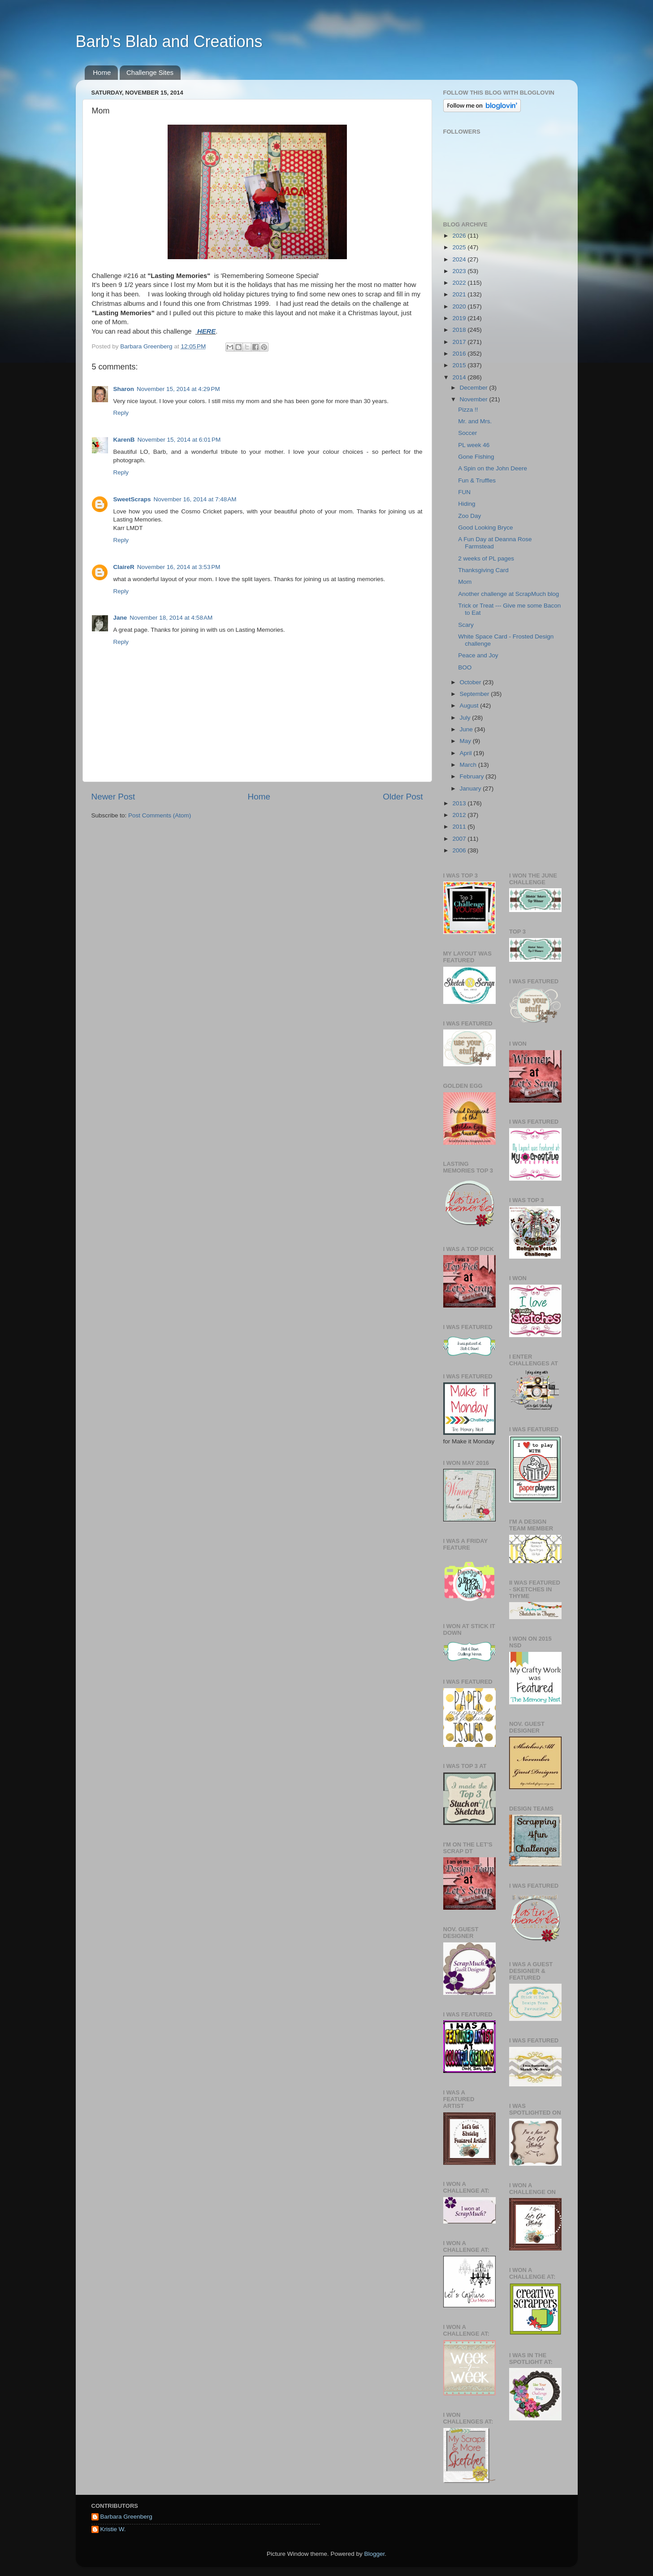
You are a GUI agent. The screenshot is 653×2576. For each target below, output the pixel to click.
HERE (205, 331)
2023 (459, 271)
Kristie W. (113, 2529)
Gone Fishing (476, 456)
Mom (464, 581)
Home (102, 72)
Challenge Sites (149, 72)
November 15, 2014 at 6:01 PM (179, 439)
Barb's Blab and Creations (169, 41)
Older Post (403, 796)
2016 (459, 353)
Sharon (123, 389)
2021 (459, 294)
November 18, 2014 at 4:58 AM (171, 617)
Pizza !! (468, 409)
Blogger (374, 2553)
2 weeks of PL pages (486, 558)
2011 (459, 826)
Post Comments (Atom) (159, 815)
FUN (464, 492)
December (474, 387)
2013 (459, 803)
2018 (459, 329)
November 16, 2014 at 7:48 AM (195, 499)
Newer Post (113, 796)
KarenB (124, 439)
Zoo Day (469, 516)
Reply (121, 412)
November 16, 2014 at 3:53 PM (179, 567)
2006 (459, 850)
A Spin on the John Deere (492, 468)
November (474, 399)
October (471, 682)
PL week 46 (473, 445)
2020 (459, 306)
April (467, 753)
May (466, 741)
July (466, 717)
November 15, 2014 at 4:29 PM (178, 389)
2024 (459, 259)
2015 (459, 365)
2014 (459, 377)
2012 (459, 815)
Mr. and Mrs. (475, 421)
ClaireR (123, 567)
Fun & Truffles (477, 480)
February (473, 776)
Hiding (466, 503)
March (469, 764)
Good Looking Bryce (485, 527)
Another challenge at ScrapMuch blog (508, 594)
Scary (466, 624)
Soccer (467, 433)
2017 (459, 342)
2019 (459, 318)
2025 (459, 247)
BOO (464, 667)
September (475, 694)
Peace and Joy (478, 655)
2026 (459, 235)
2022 (459, 282)
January (471, 788)
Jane (120, 617)
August (470, 705)
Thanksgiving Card (483, 570)
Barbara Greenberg (126, 2516)
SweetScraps (132, 499)
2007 (459, 838)
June (467, 729)
